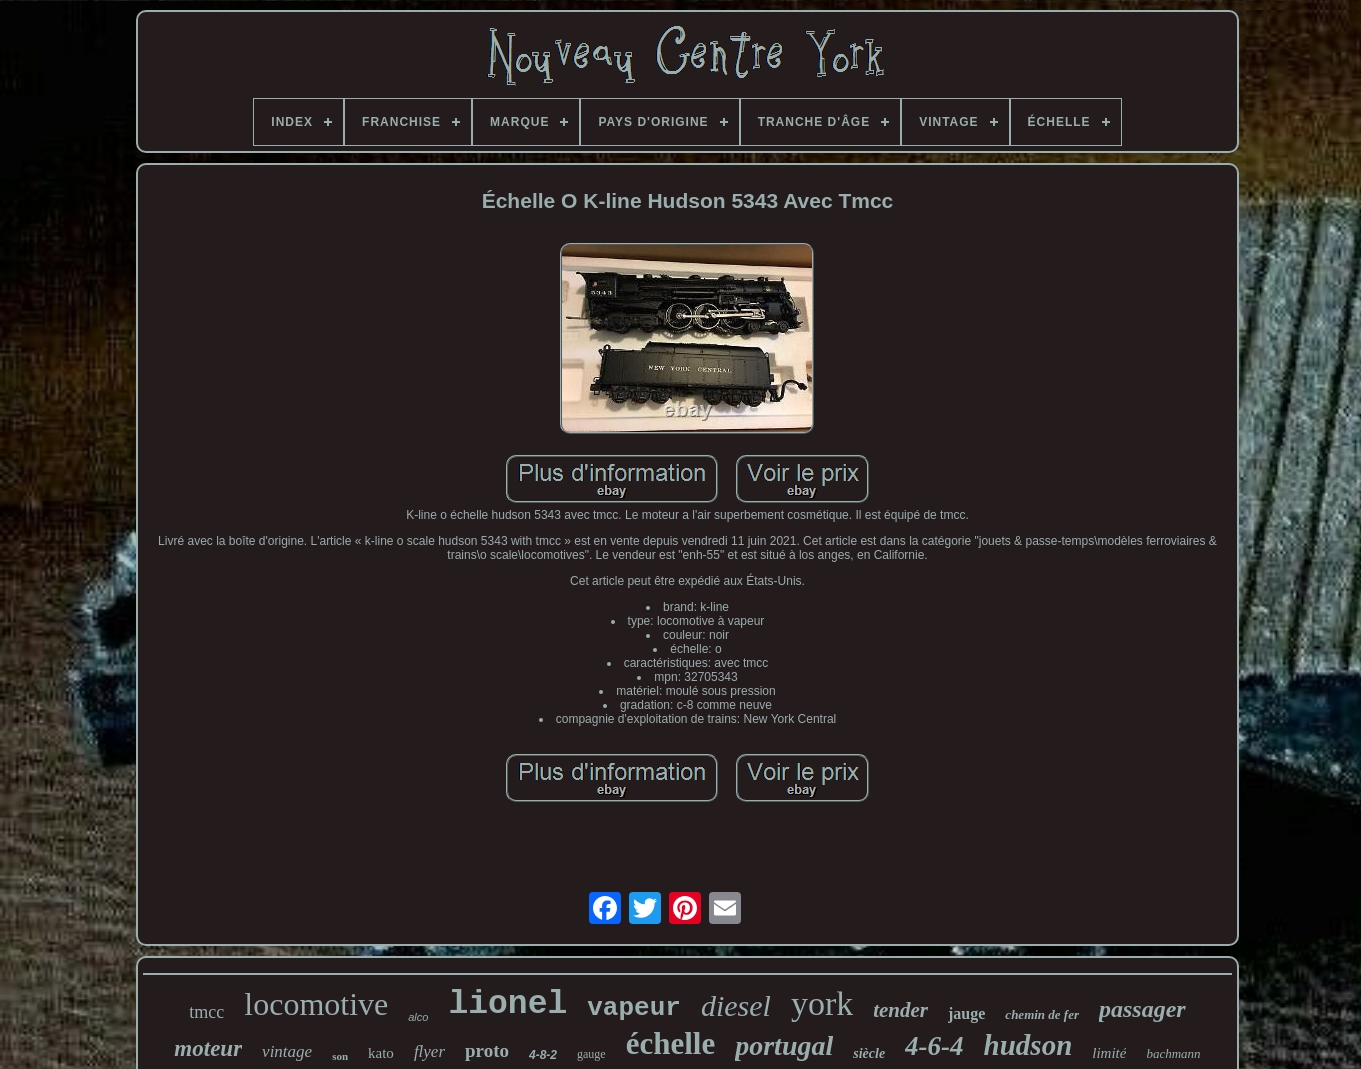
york (822, 1003)
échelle (671, 1043)
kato (381, 1053)
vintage (287, 1051)
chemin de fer (1042, 1014)
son (340, 1056)
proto (487, 1050)
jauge (966, 1013)
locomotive (316, 1004)
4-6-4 (934, 1046)
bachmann (1173, 1053)
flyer (429, 1051)
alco (418, 1017)
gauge (591, 1054)
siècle (869, 1053)
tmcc (206, 1012)
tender (900, 1010)
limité (1109, 1053)
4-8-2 (543, 1055)
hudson (1028, 1045)
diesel (736, 1005)
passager (1142, 1009)
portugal (784, 1045)
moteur (208, 1048)
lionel (507, 1004)
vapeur (634, 1008)
